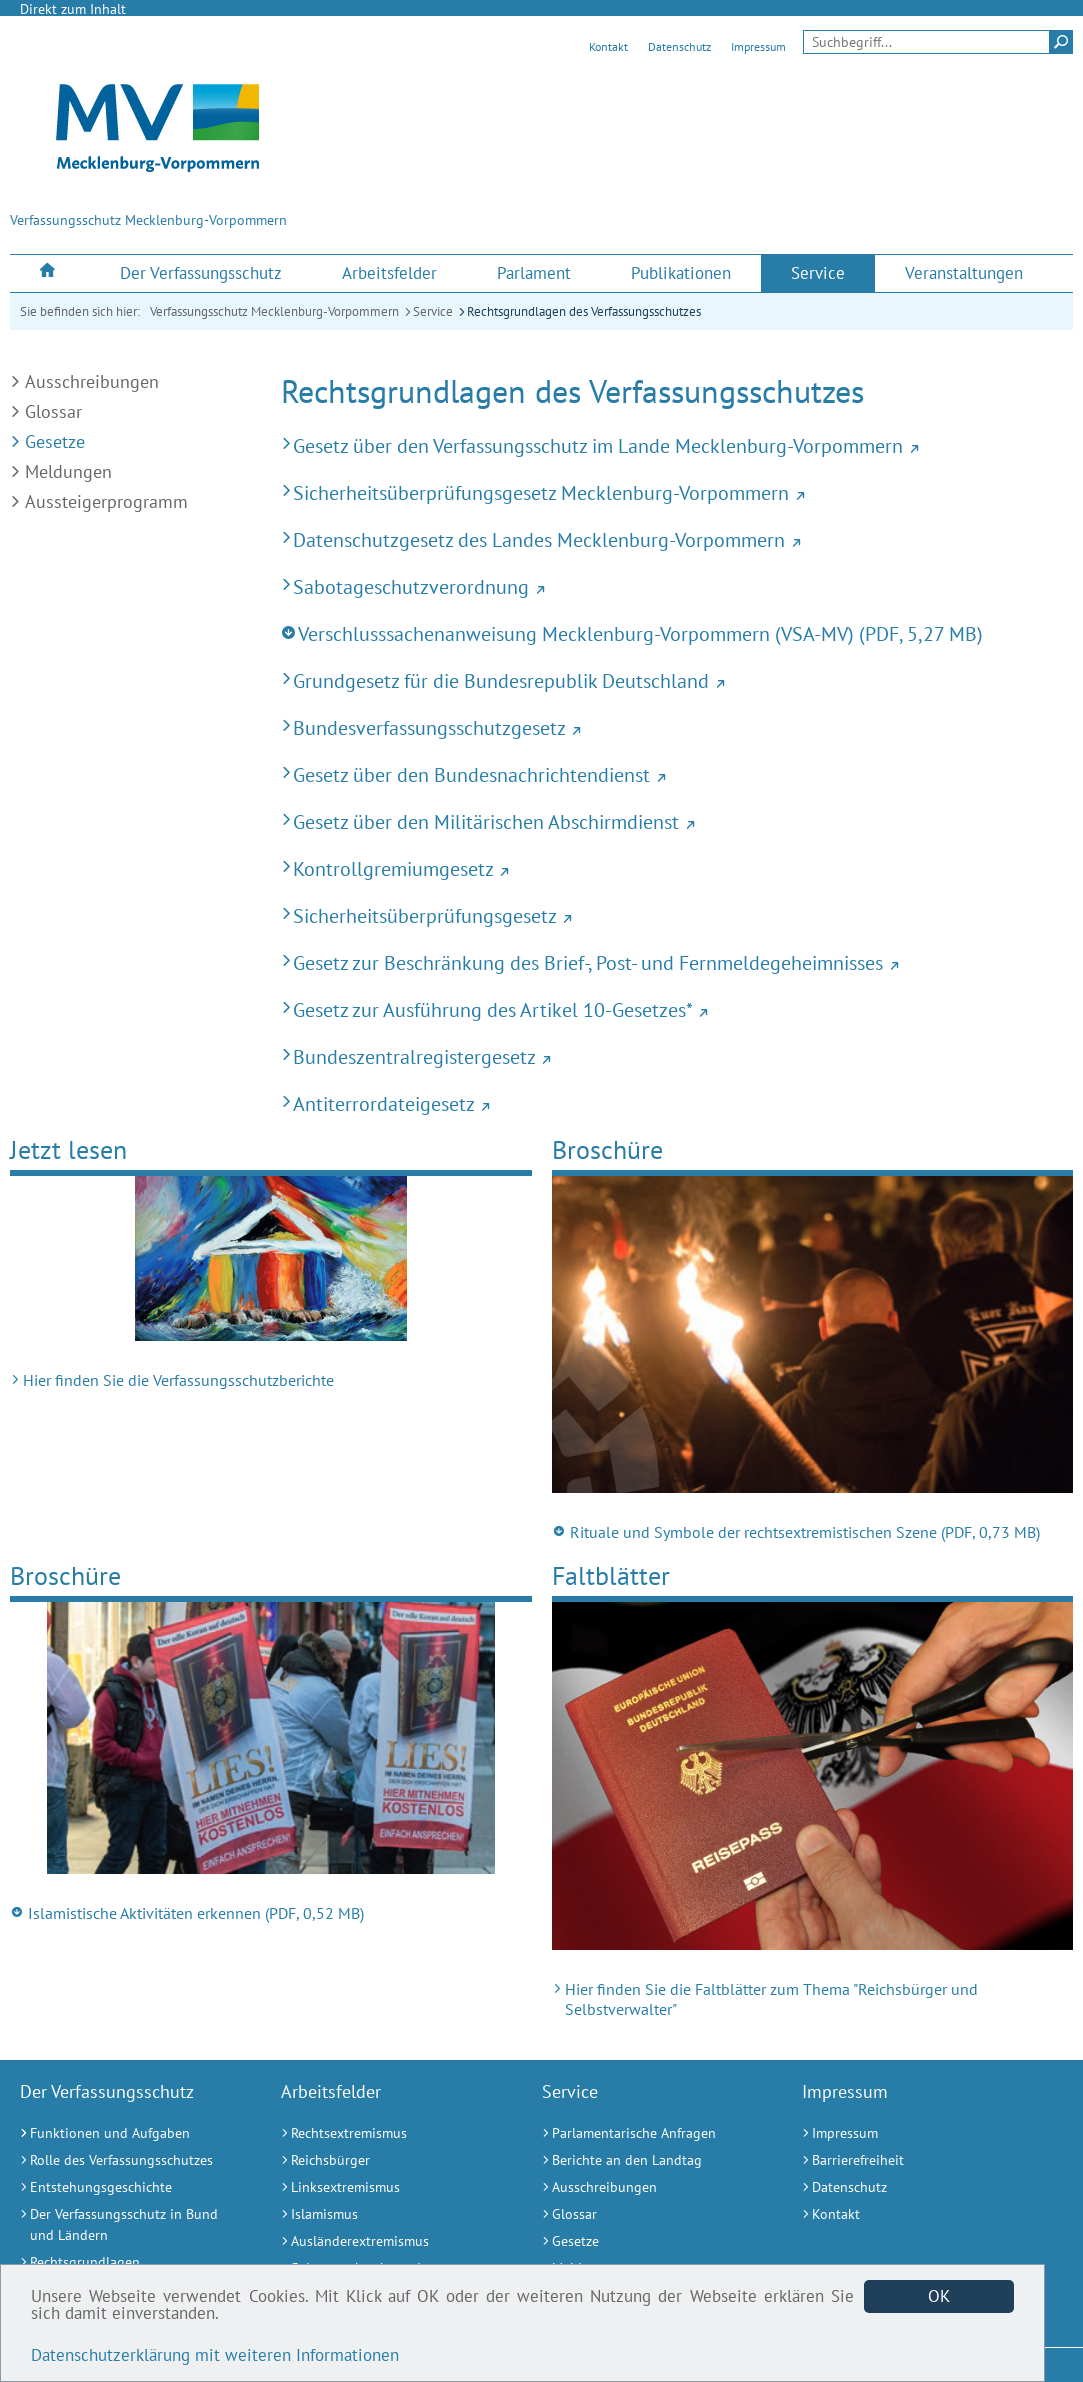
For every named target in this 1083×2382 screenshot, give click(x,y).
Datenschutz (679, 46)
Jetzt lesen (68, 1149)
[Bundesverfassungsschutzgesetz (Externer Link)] (677, 727)
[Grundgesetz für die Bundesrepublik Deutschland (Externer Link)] (677, 680)
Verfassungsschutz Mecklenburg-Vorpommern (274, 311)
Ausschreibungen (92, 381)
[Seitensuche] (938, 42)
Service (433, 311)
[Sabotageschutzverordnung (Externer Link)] (677, 586)
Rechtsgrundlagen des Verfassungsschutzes (584, 311)
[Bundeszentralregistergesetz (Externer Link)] (677, 1056)
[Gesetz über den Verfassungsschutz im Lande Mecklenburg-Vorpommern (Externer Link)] (677, 445)
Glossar (53, 411)
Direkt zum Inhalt (73, 9)
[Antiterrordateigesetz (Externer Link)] (677, 1103)
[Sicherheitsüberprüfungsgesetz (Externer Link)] (677, 915)
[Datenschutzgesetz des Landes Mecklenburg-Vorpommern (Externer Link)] (677, 539)
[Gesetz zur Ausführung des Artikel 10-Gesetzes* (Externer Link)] (677, 1009)
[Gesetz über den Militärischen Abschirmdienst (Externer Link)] (677, 821)
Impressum (758, 46)
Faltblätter (611, 1575)
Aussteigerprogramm (106, 501)
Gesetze (55, 441)
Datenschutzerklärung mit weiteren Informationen (215, 2355)
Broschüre (607, 1149)
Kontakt (608, 46)
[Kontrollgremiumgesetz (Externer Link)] (677, 868)
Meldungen (68, 471)
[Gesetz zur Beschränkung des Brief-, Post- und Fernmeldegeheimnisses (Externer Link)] (677, 962)
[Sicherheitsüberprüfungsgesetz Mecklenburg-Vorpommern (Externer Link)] (677, 492)
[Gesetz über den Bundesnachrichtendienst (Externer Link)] (677, 774)
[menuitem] (50, 272)
